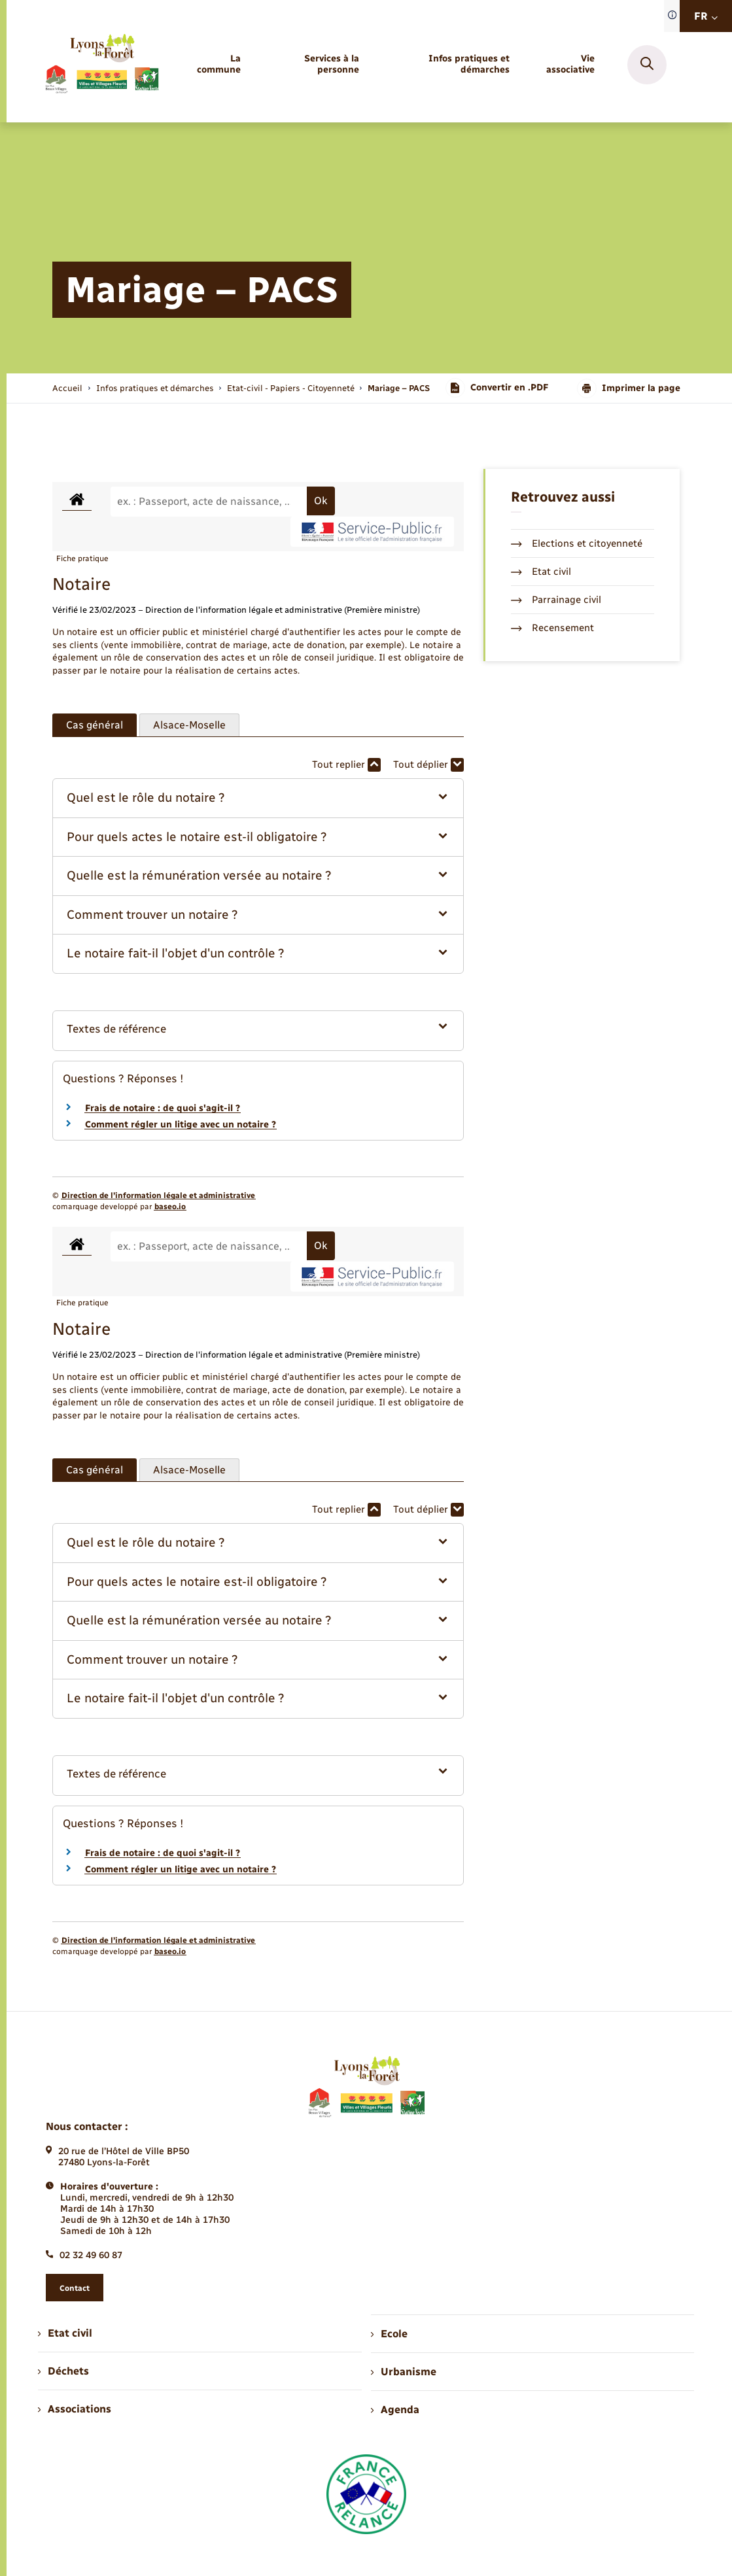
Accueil (67, 388)
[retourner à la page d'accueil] (101, 64)
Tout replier (346, 765)
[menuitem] (212, 65)
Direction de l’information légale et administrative (158, 1195)
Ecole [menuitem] (389, 2333)
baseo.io (170, 1206)
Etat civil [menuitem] (65, 2333)
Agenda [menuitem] (395, 2409)
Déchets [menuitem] (63, 2371)
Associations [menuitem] (74, 2409)
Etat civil (541, 571)
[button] (258, 798)
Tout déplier (428, 765)
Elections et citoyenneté (576, 543)
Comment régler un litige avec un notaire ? (180, 1124)
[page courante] (399, 388)
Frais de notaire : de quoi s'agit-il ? (162, 1108)
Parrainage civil (556, 600)
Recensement (552, 628)
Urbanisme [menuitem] (403, 2371)
